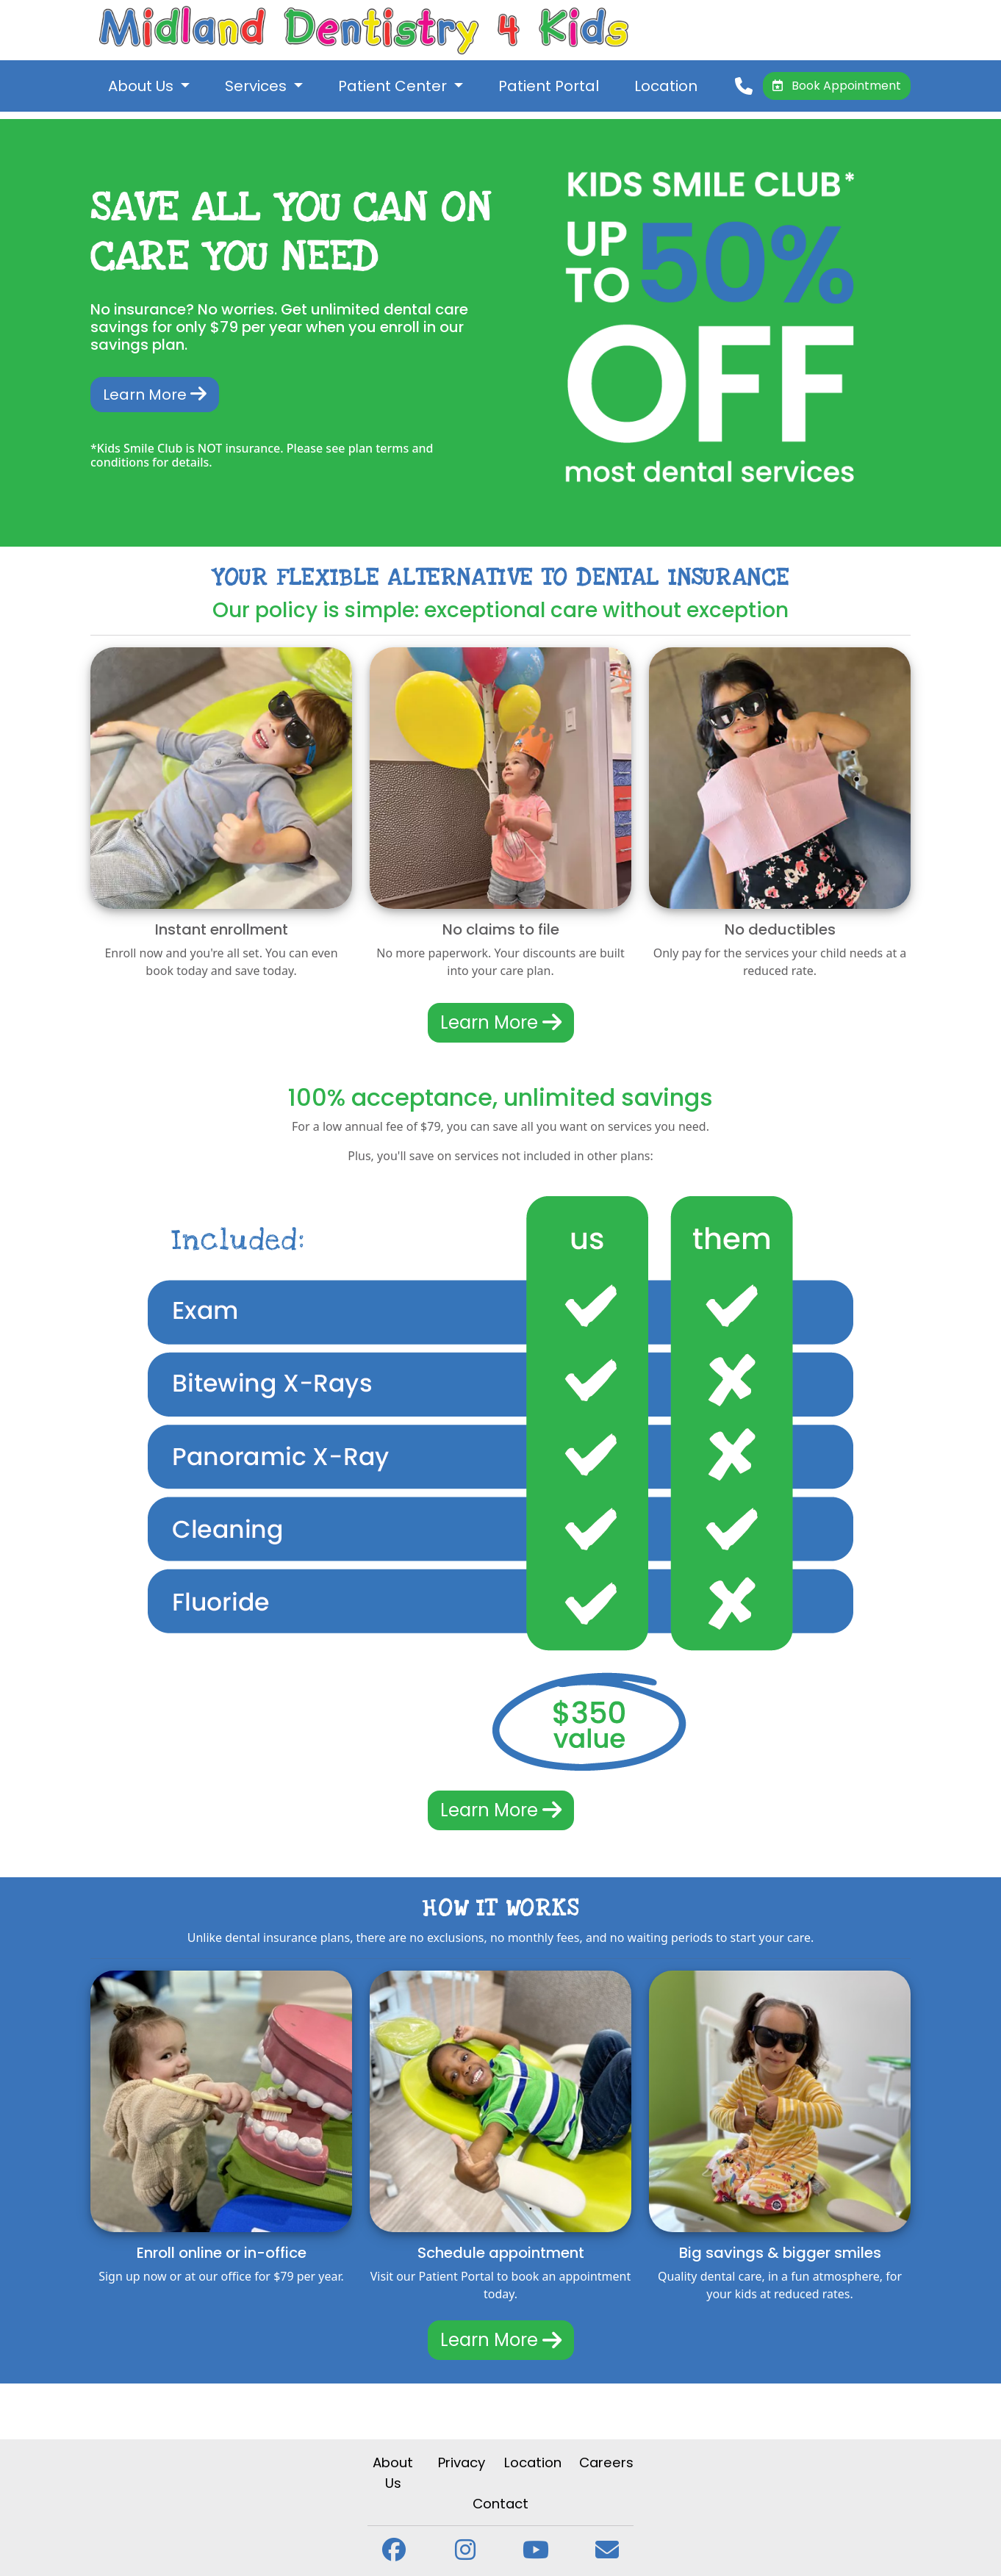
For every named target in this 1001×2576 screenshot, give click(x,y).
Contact (500, 2503)
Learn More (155, 394)
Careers (606, 2462)
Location (665, 86)
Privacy (461, 2462)
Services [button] (257, 86)
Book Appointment (836, 85)
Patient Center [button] (394, 86)
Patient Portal (548, 86)
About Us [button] (142, 86)
